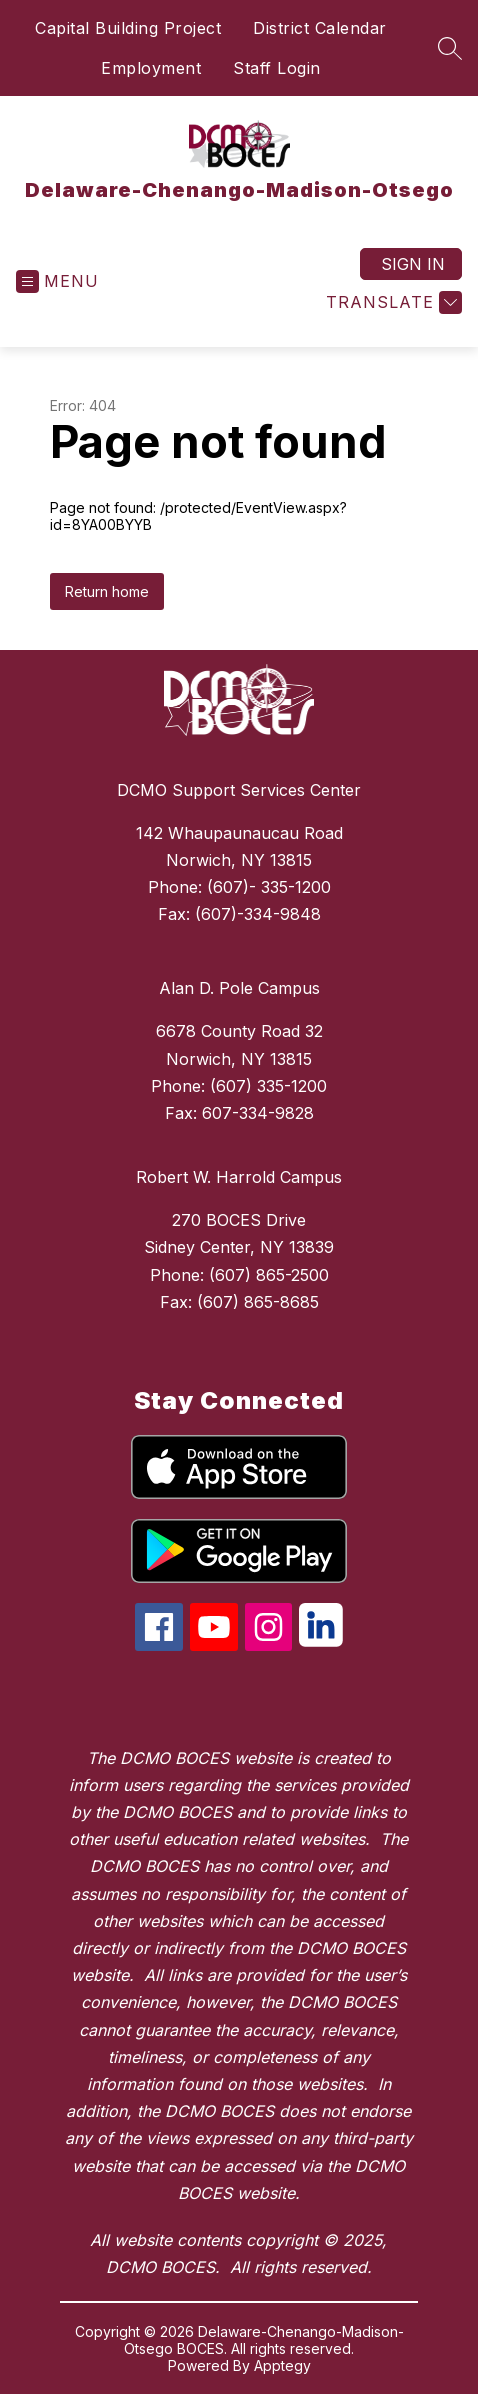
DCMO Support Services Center (239, 790)
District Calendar (320, 28)
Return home (107, 591)
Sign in (413, 264)
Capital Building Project (128, 28)
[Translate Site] (391, 302)
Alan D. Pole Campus (239, 988)
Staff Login (277, 68)
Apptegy (282, 2365)
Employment (151, 68)
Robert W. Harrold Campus (239, 1177)
